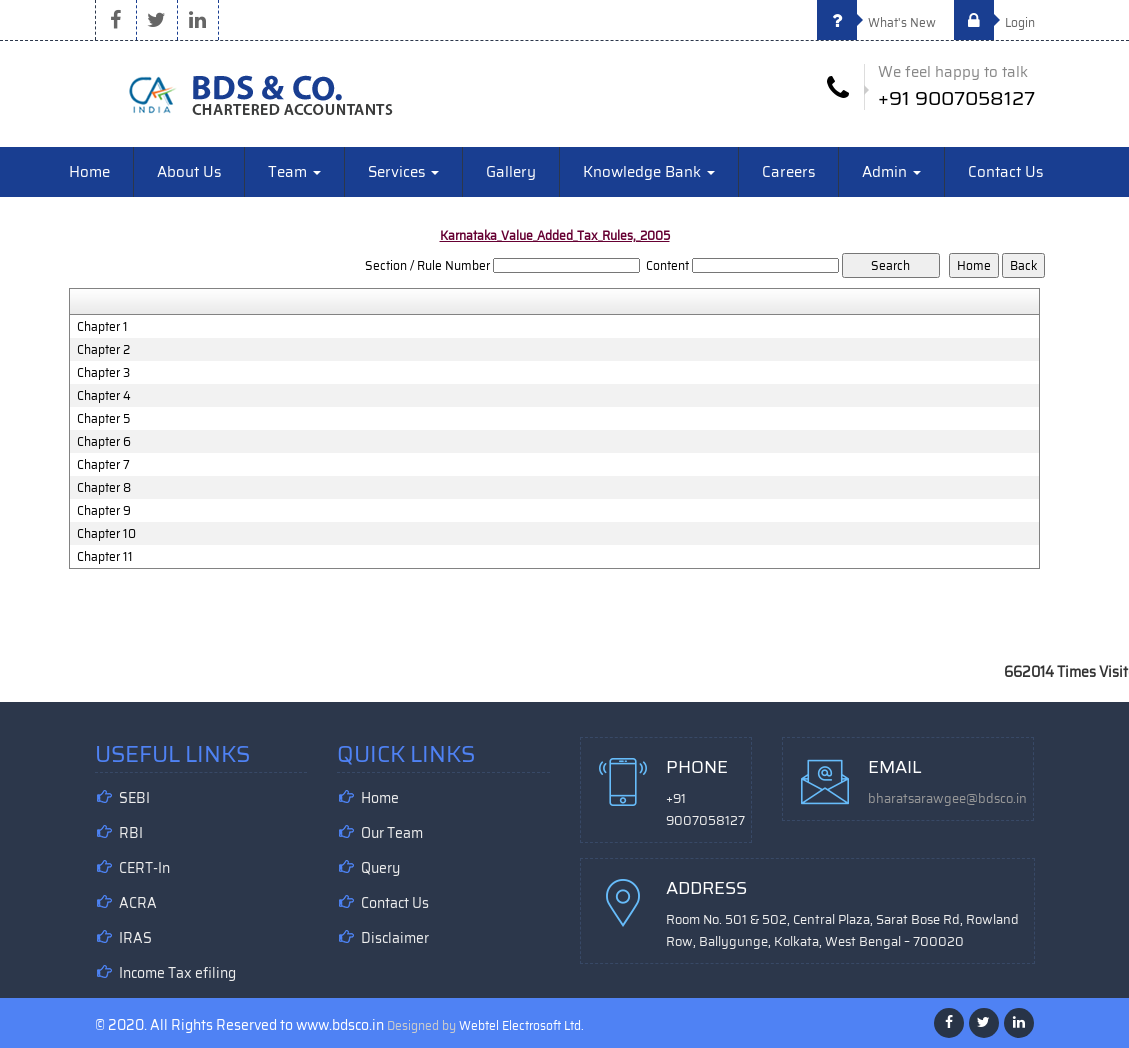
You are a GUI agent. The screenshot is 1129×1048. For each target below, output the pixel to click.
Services (403, 172)
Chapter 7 (103, 465)
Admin (891, 172)
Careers (788, 172)
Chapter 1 (102, 327)
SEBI (134, 798)
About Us (189, 172)
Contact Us (1005, 172)
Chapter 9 (104, 511)
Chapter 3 (103, 373)
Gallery (511, 172)
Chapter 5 (103, 419)
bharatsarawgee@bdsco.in (947, 798)
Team (294, 172)
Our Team (392, 833)
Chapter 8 (104, 488)
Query (380, 868)
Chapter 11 (105, 557)
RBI (131, 833)
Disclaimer (395, 938)
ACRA (138, 903)
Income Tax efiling (177, 973)
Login (994, 22)
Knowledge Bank (649, 172)
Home (89, 172)
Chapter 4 (104, 396)
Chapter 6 (104, 442)
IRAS (135, 938)
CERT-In (144, 868)
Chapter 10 (106, 534)
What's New (876, 22)
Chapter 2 (103, 350)
